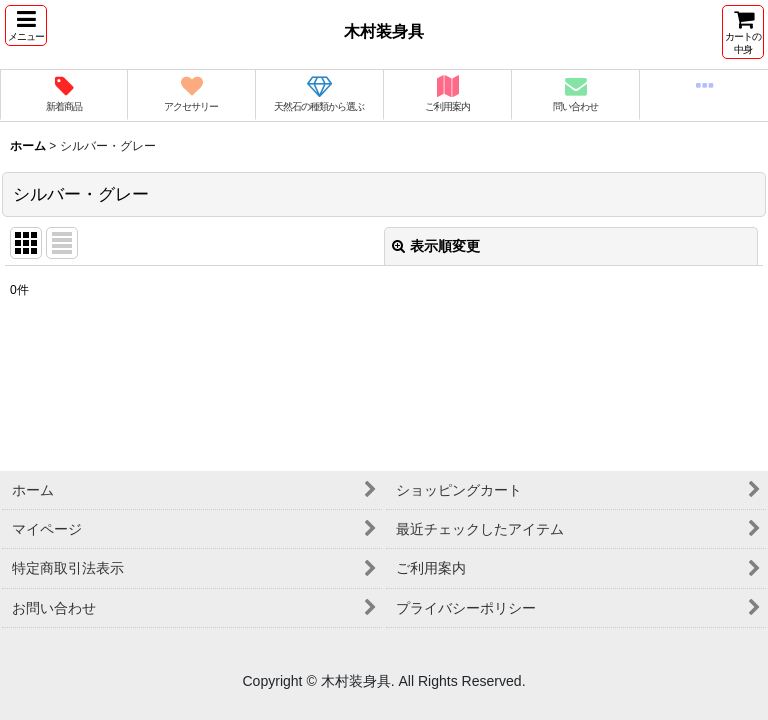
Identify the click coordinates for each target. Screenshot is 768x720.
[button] (26, 25)
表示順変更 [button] (436, 246)
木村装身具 (384, 31)
